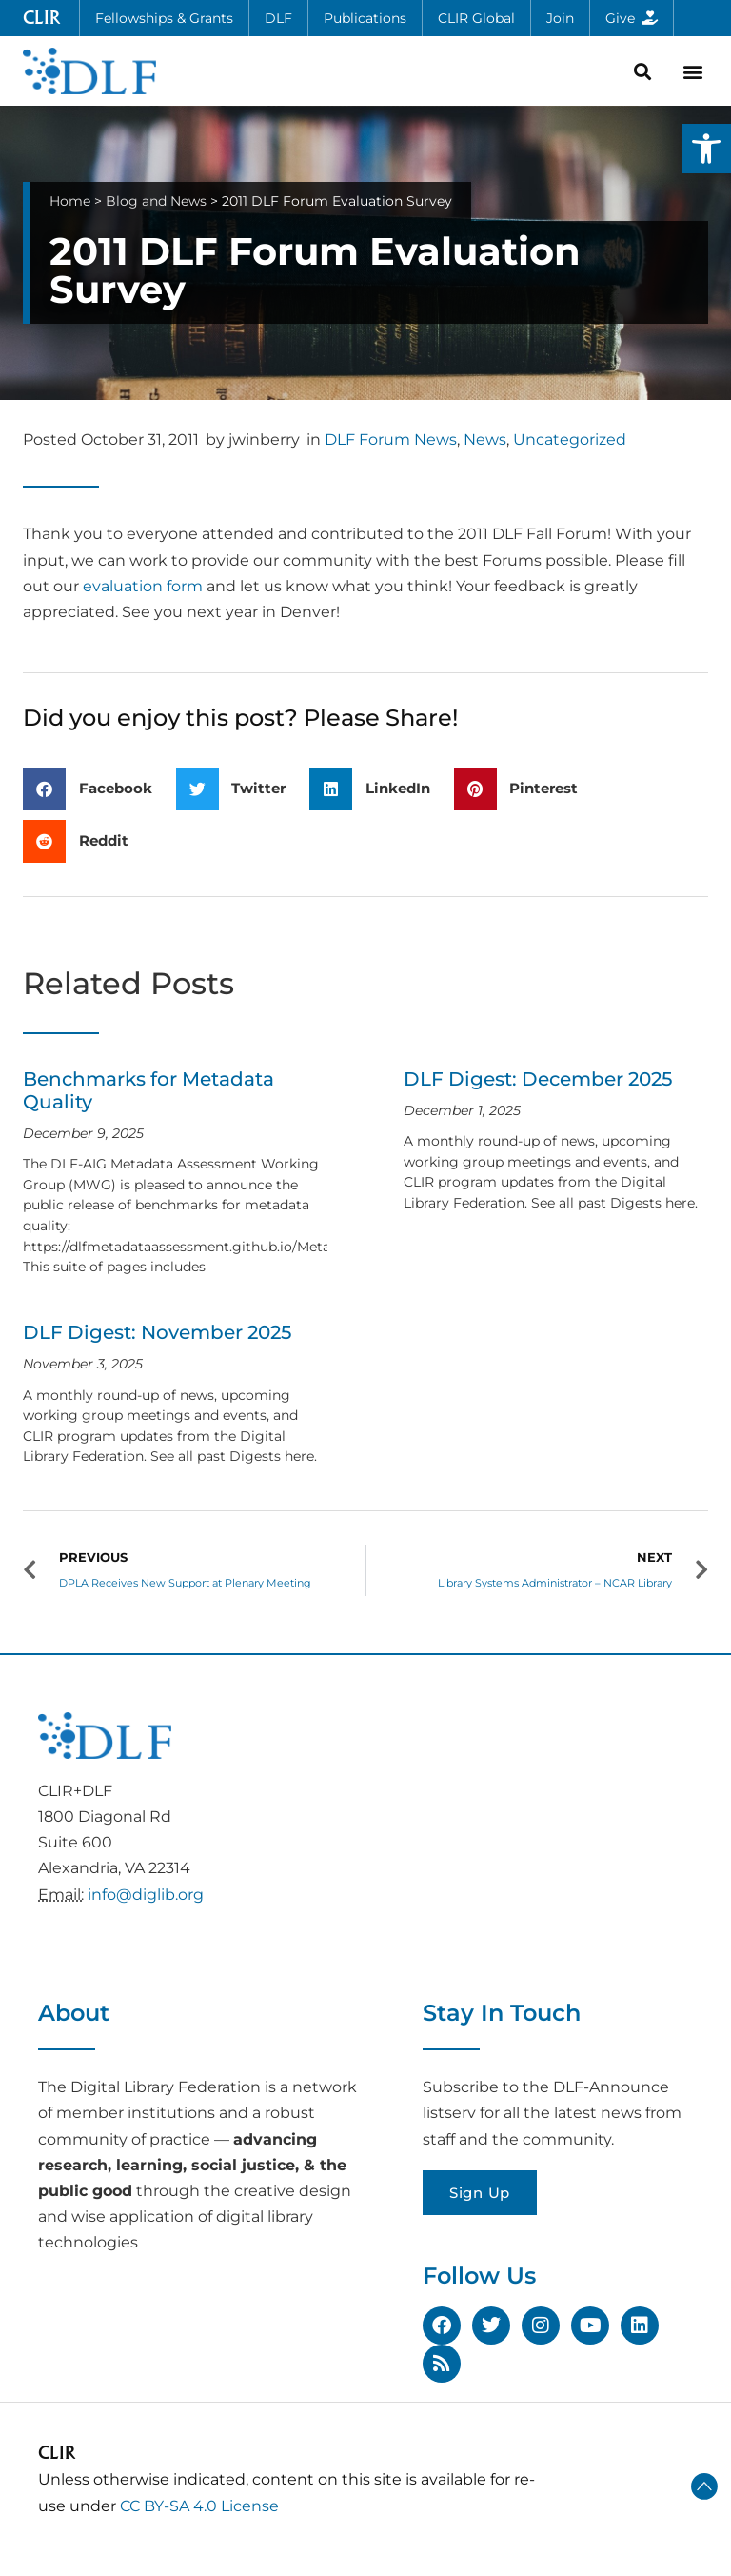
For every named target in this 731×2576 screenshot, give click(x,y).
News (485, 439)
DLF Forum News (391, 439)
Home (69, 201)
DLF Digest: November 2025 (157, 1332)
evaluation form (143, 586)
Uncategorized (569, 439)
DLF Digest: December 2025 (538, 1079)
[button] (706, 148)
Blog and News (156, 201)
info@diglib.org (146, 1895)
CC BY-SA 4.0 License (199, 2506)
